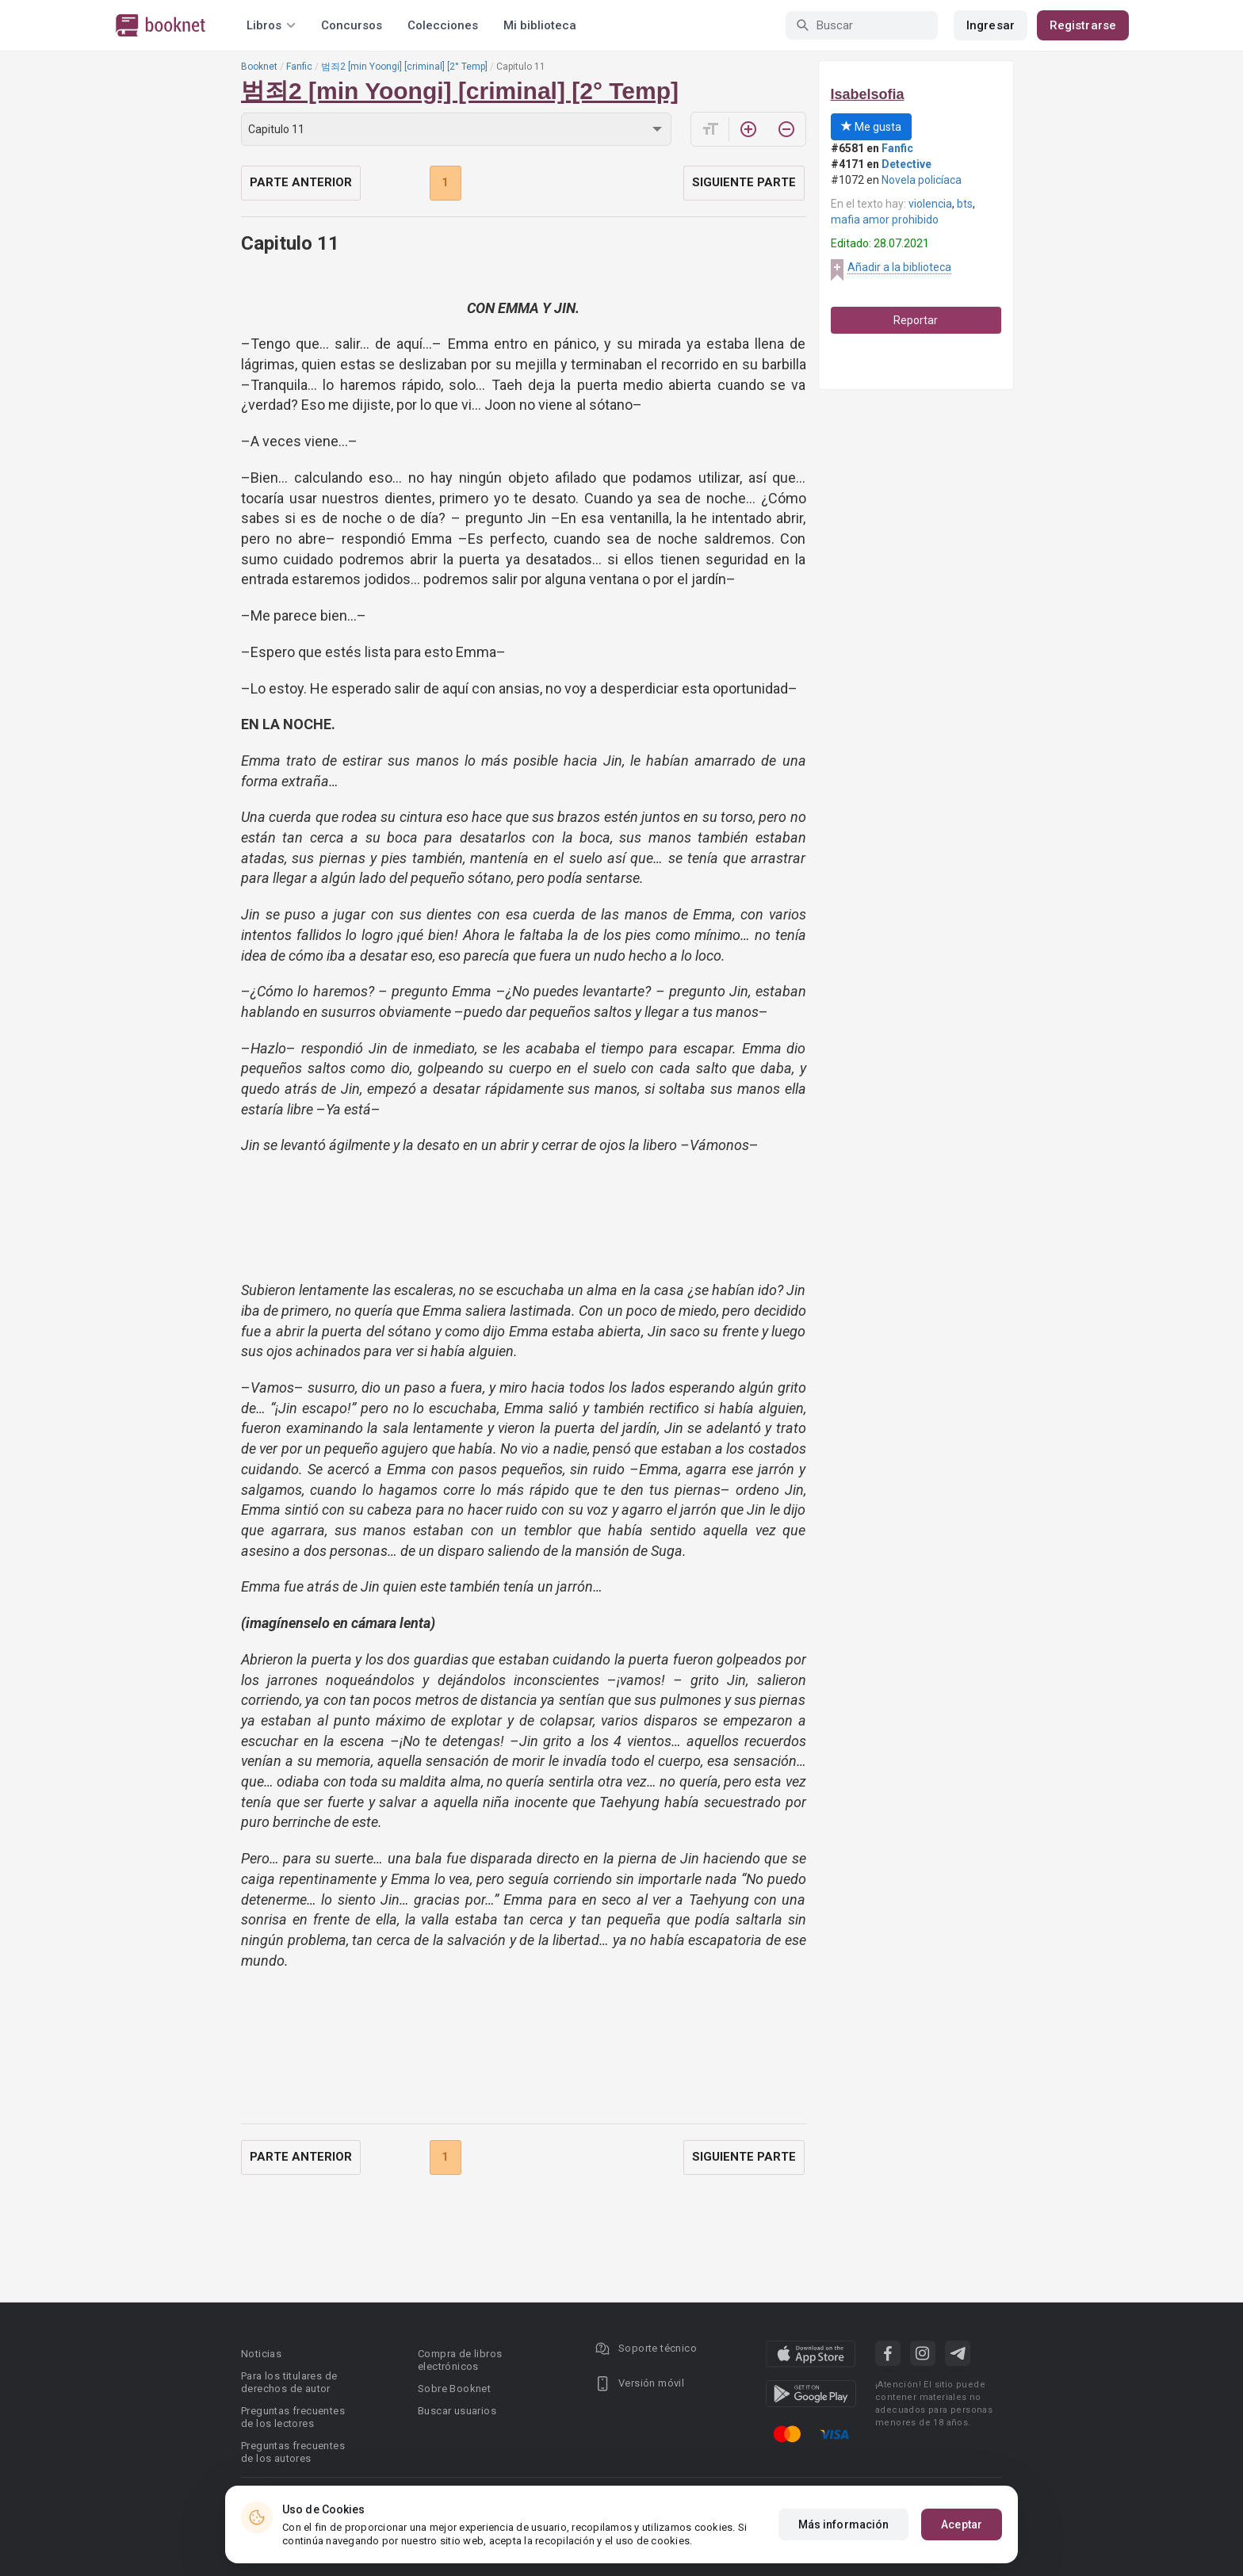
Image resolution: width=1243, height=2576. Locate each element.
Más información (843, 2524)
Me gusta (871, 126)
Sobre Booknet (454, 2388)
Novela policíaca (922, 180)
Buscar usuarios (457, 2411)
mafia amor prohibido (885, 219)
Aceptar (961, 2524)
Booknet (259, 66)
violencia (930, 203)
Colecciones (442, 25)
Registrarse (1083, 25)
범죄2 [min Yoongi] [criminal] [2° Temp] (404, 66)
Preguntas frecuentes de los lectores (293, 2417)
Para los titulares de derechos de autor (289, 2382)
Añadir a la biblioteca (899, 267)
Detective (906, 164)
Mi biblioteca (539, 25)
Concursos (351, 25)
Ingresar (990, 25)
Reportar (915, 320)
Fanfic (299, 66)
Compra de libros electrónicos (460, 2360)
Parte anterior (301, 182)
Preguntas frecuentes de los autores (293, 2452)
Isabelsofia (868, 94)
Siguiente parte (744, 182)
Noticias (261, 2354)
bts (965, 203)
